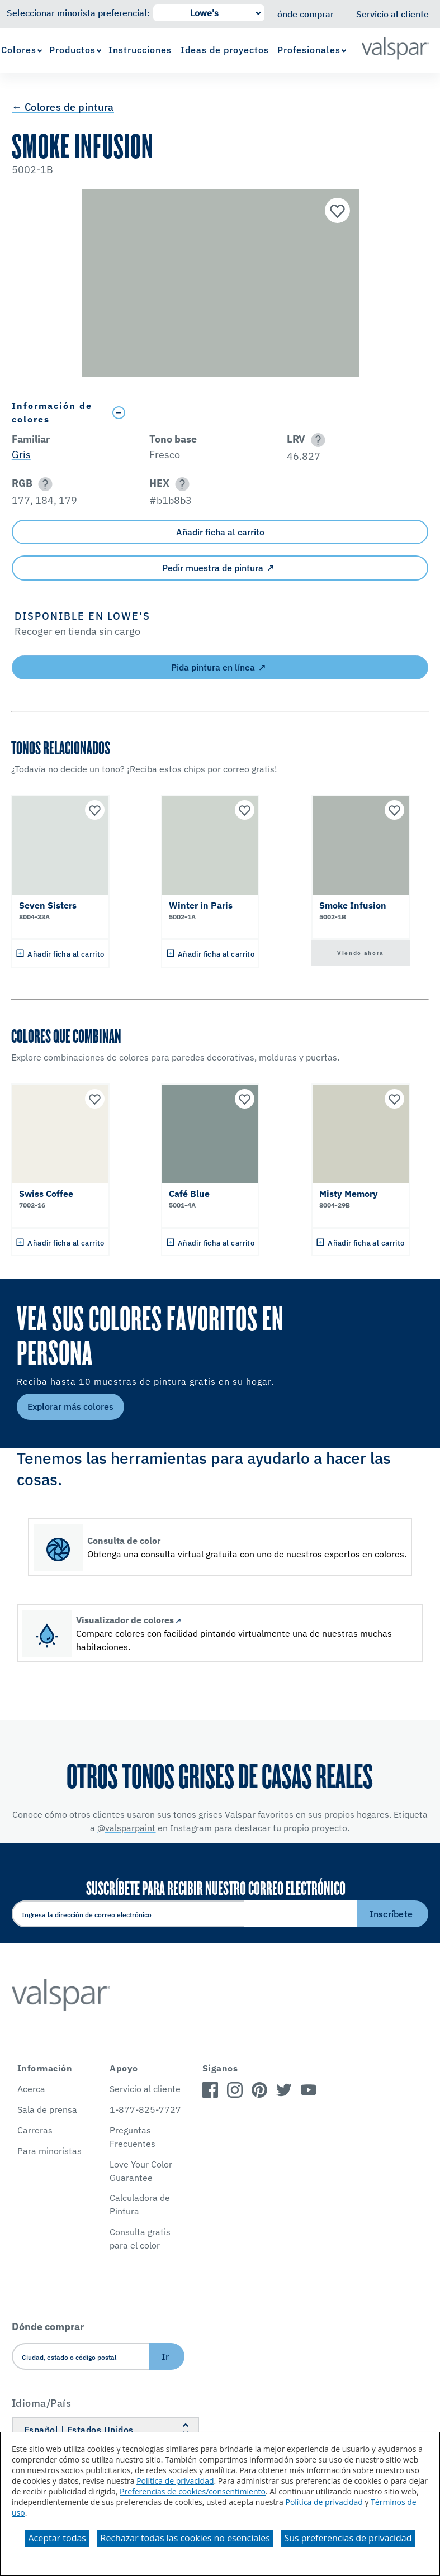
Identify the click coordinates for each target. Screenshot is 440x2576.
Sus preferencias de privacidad (347, 2538)
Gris (21, 454)
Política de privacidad (175, 2480)
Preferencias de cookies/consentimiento (193, 2491)
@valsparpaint (126, 1827)
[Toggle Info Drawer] (267, 412)
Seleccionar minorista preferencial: (78, 12)
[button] (316, 440)
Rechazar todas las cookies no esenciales (185, 2538)
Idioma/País (42, 2403)
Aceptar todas (57, 2538)
